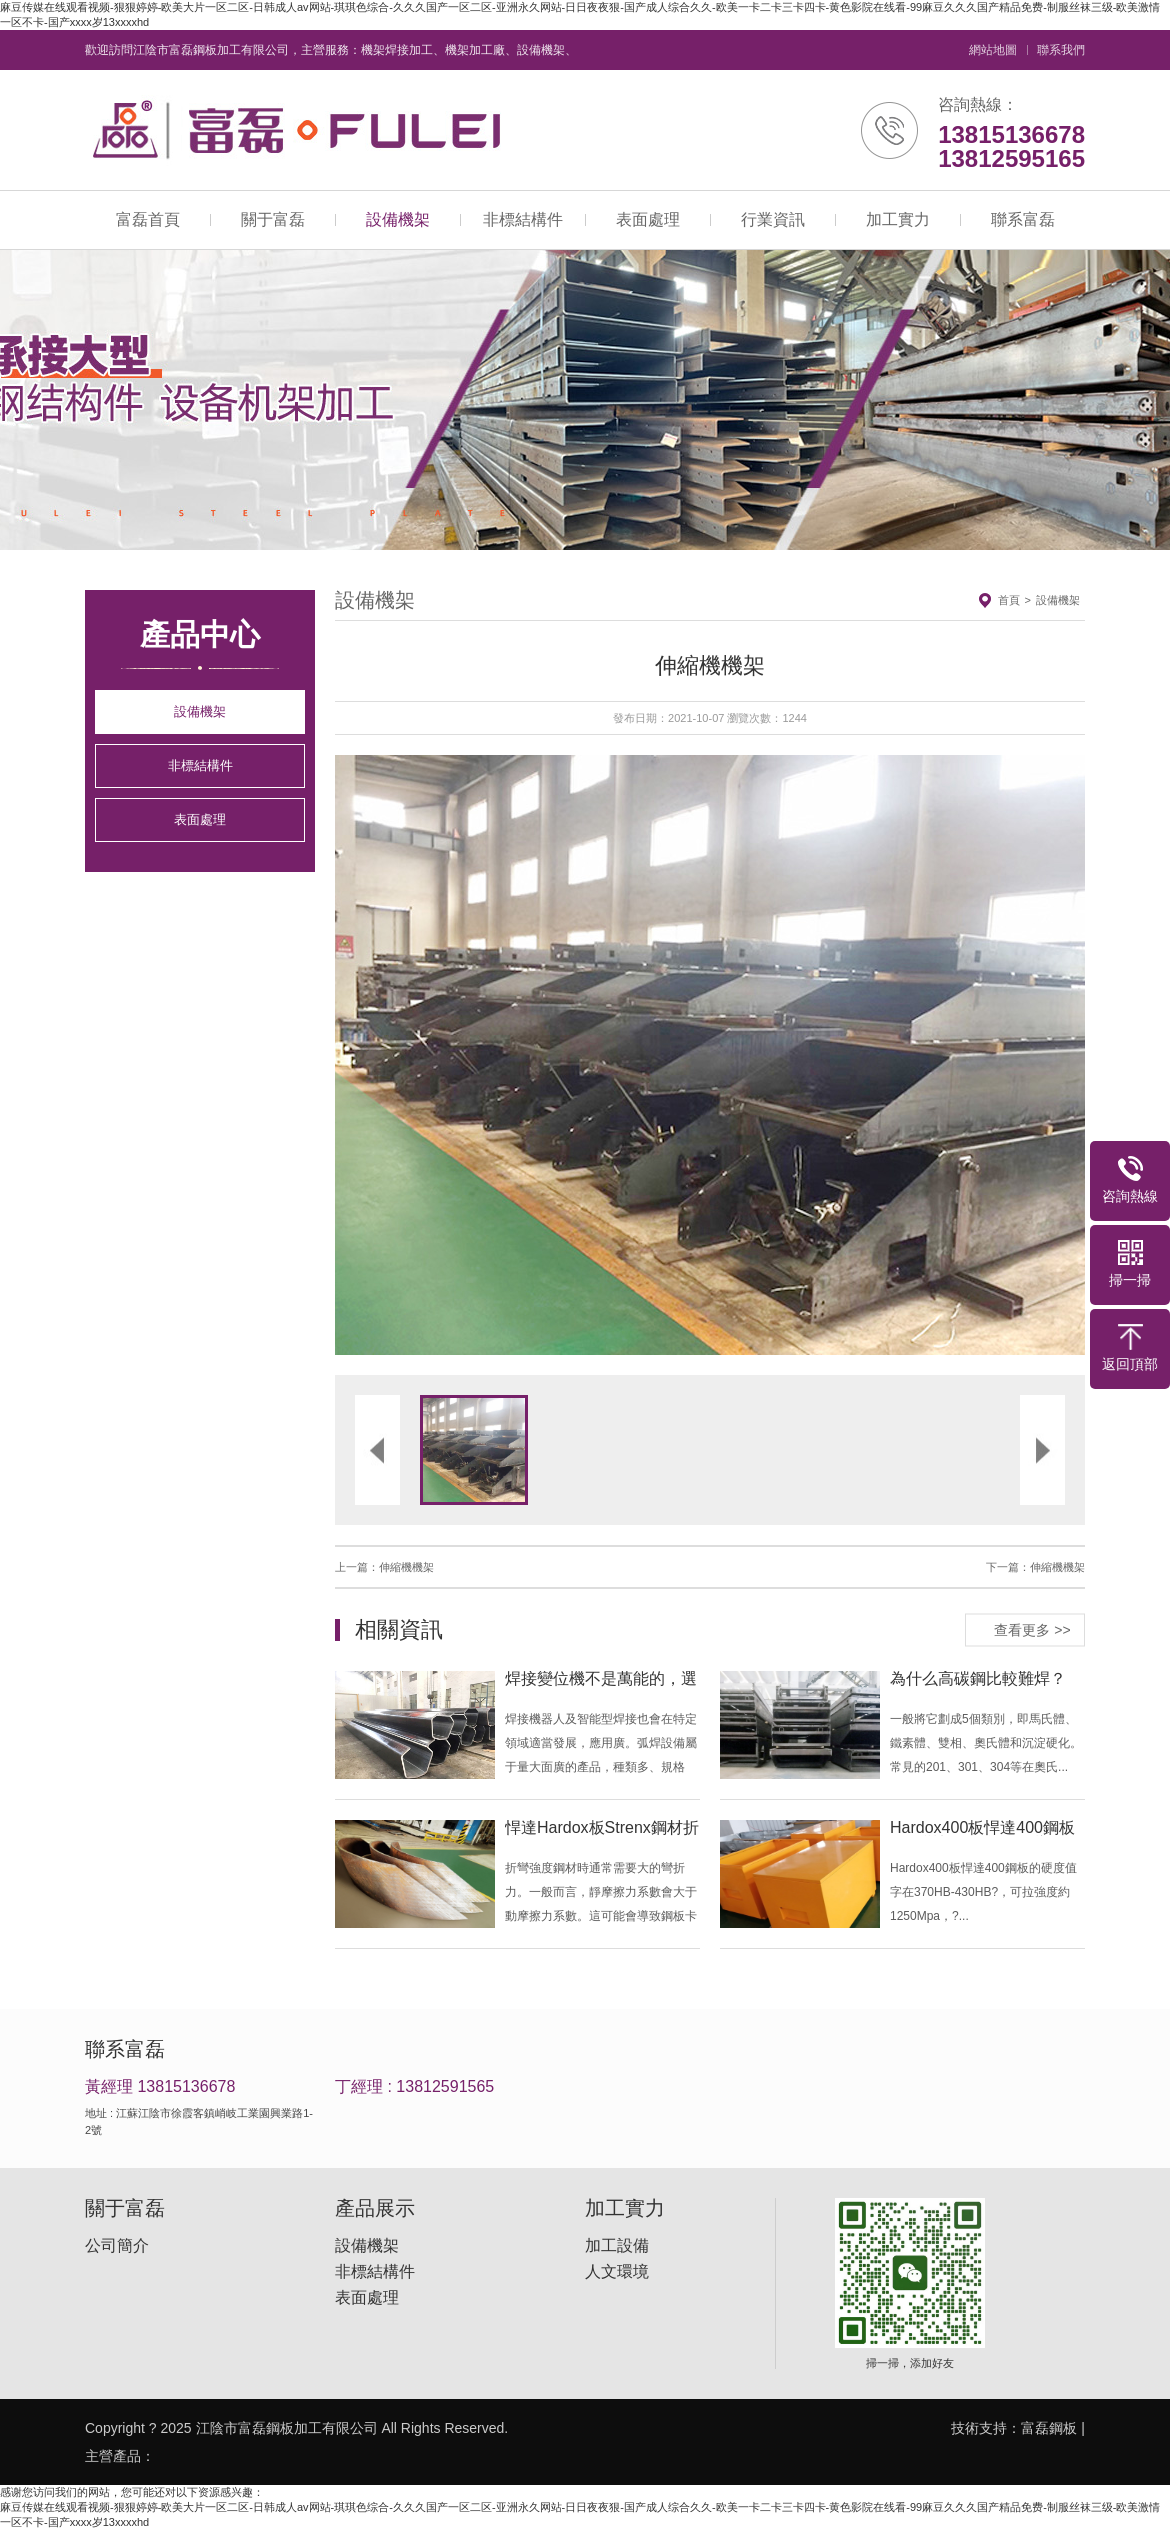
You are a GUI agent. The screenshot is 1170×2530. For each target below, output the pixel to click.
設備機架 (398, 219)
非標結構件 (523, 219)
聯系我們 (1061, 50)
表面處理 (648, 219)
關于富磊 (273, 219)
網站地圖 (993, 50)
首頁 (1009, 600)
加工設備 (617, 2246)
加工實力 (898, 219)
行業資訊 (773, 219)
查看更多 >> (1032, 1629)
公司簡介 (117, 2246)
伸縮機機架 (406, 1567)
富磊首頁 (148, 219)
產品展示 (375, 2208)
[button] (522, 1055)
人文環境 (617, 2272)
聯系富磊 (1023, 219)
